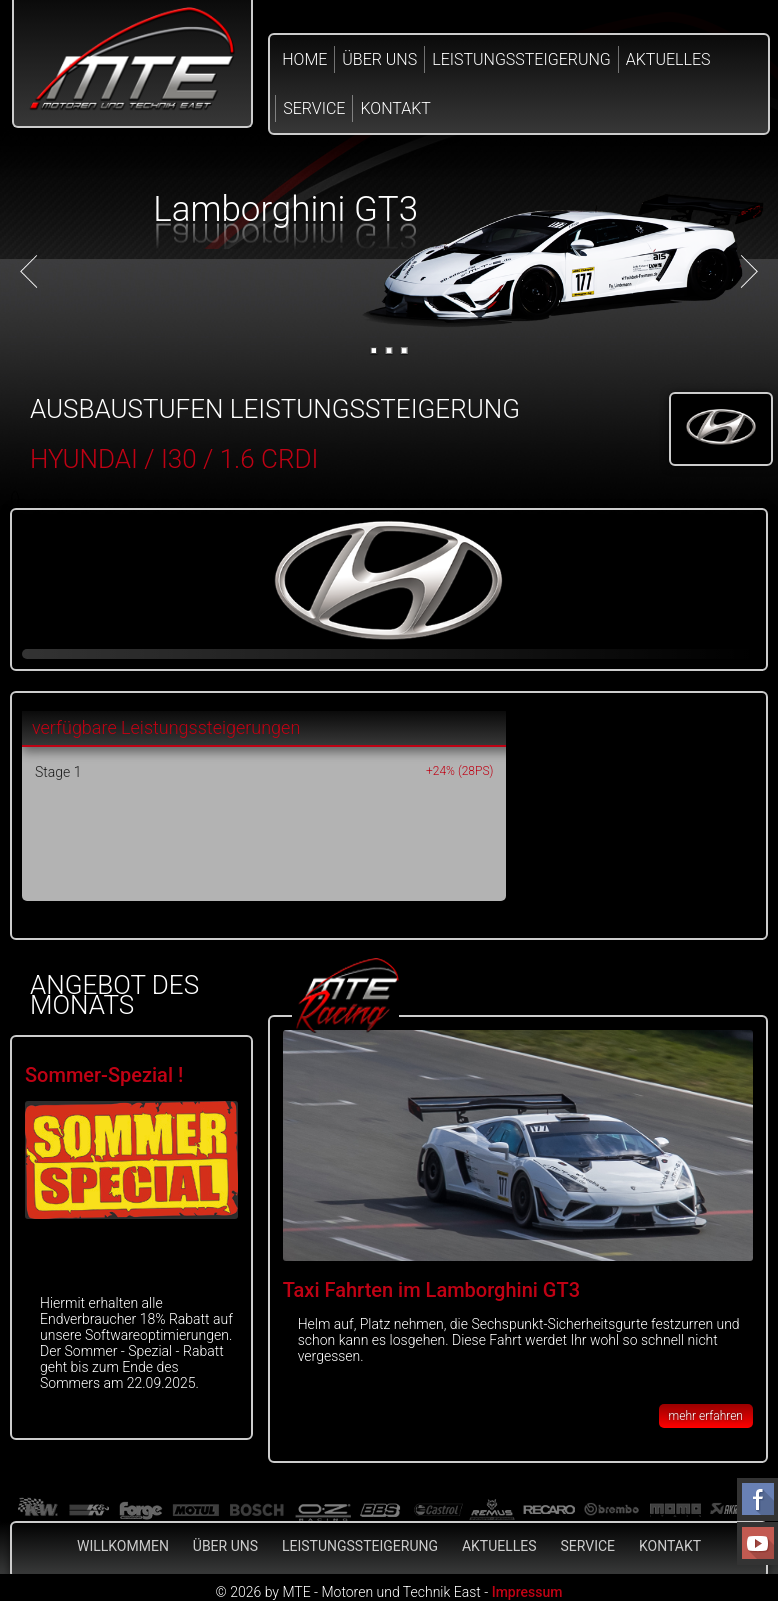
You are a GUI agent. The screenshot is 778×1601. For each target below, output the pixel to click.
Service (314, 108)
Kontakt (395, 108)
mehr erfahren (706, 1416)
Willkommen (123, 1546)
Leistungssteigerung (521, 59)
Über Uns (379, 59)
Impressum (527, 1592)
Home (304, 59)
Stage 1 (58, 772)
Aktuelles (668, 59)
